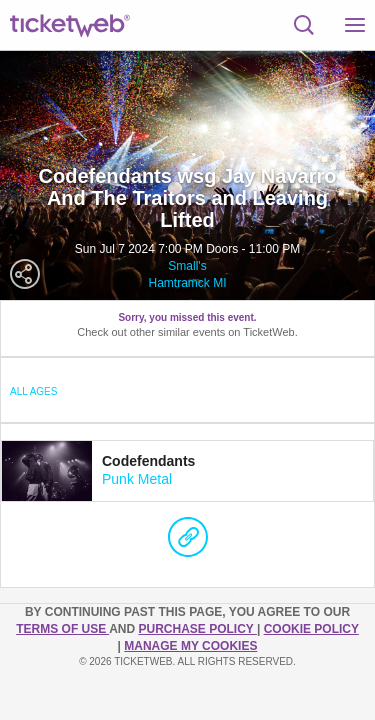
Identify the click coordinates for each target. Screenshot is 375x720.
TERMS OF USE (62, 629)
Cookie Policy (311, 629)
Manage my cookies (190, 646)
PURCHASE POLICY (197, 629)
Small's (187, 266)
